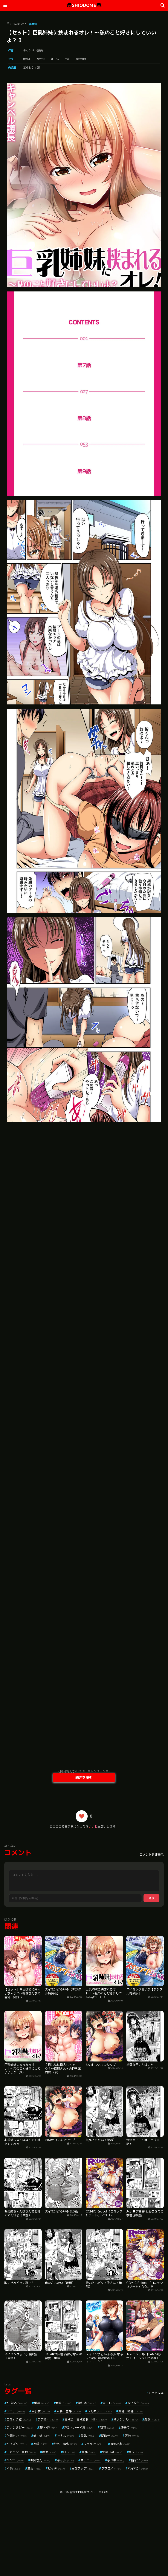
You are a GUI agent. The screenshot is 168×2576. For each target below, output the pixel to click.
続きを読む (84, 1777)
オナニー (91, 2460)
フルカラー (99, 2411)
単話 (41, 2403)
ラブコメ (111, 2468)
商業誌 (33, 24)
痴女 (49, 2452)
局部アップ (83, 2468)
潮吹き (109, 2436)
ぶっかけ (94, 2444)
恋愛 (40, 2444)
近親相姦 (81, 59)
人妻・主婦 (69, 2411)
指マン (139, 2460)
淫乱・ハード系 (78, 2427)
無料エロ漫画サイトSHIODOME (89, 2492)
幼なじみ (112, 2452)
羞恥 (89, 2452)
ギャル (65, 2460)
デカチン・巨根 (21, 2452)
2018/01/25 (31, 67)
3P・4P (48, 2427)
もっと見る (156, 2393)
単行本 (41, 59)
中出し (27, 59)
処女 (152, 2419)
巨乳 (67, 59)
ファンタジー (20, 2427)
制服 (107, 2427)
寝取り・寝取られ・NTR (85, 2419)
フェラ (16, 2411)
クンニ (15, 2460)
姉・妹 (55, 59)
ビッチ (56, 2468)
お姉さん (40, 2460)
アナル (65, 2436)
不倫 (14, 2468)
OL (69, 2452)
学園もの (17, 2436)
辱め (132, 2436)
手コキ (115, 2460)
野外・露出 (65, 2444)
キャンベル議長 (33, 50)
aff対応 (17, 2403)
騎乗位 (129, 2427)
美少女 (41, 2411)
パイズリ (17, 2444)
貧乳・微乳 (130, 2411)
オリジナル (125, 2419)
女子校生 (138, 2403)
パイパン (138, 2468)
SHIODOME (84, 5)
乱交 (136, 2452)
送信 (151, 1898)
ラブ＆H (48, 2419)
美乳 (88, 2436)
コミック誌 (19, 2419)
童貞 (34, 2468)
